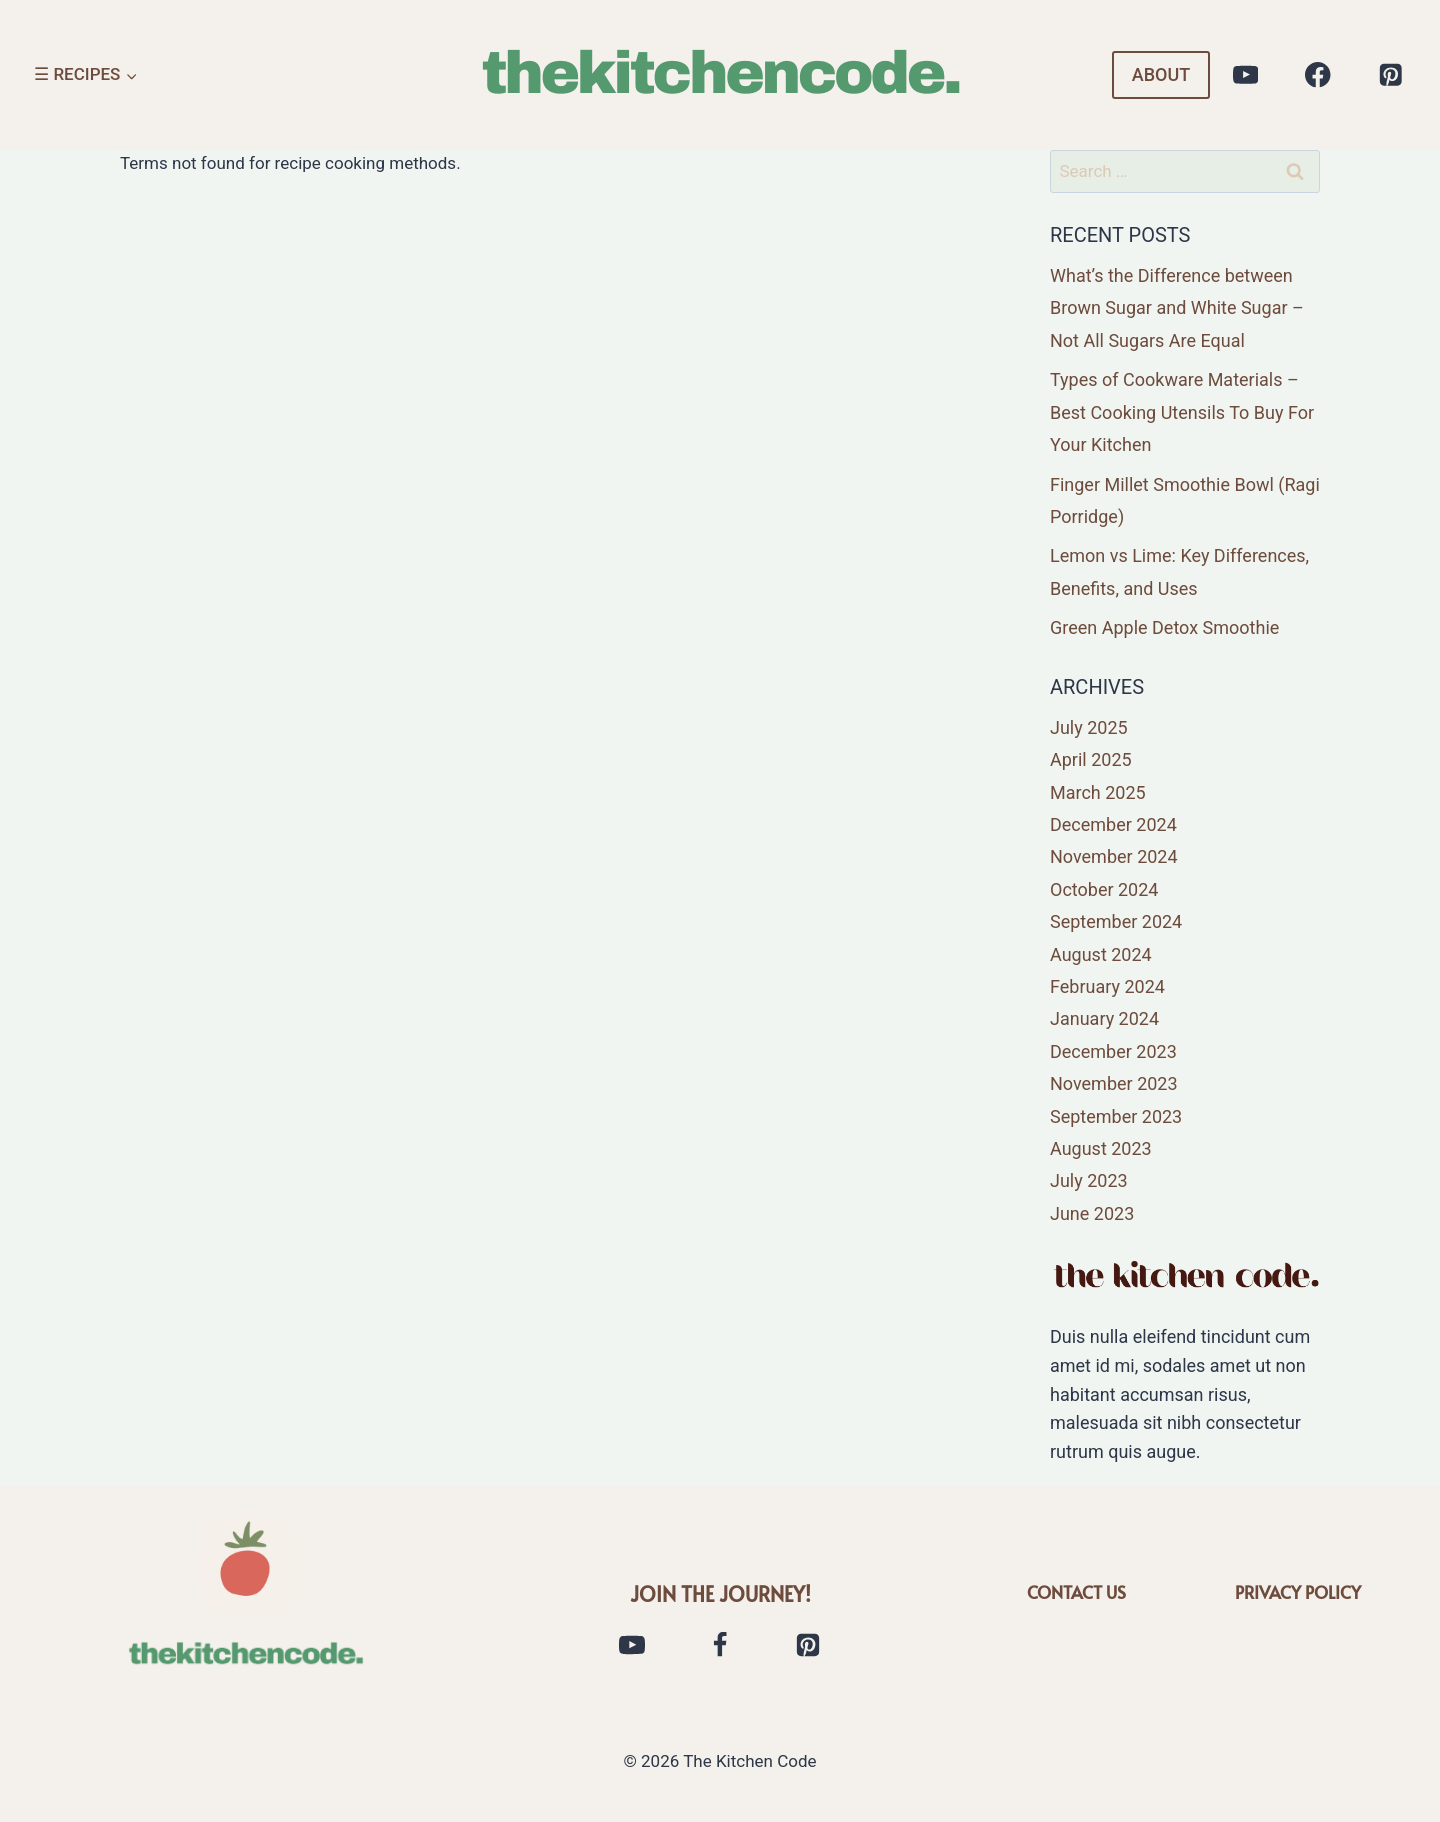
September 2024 (1116, 921)
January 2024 (1104, 1018)
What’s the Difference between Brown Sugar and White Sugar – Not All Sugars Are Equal (1177, 308)
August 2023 (1101, 1148)
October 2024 (1104, 889)
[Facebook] (1318, 75)
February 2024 (1107, 986)
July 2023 (1089, 1180)
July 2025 (1089, 727)
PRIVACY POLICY (1298, 1592)
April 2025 (1091, 759)
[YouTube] (1245, 75)
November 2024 (1114, 856)
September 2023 (1116, 1116)
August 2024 (1101, 954)
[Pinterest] (1390, 75)
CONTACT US (1076, 1592)
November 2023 (1114, 1083)
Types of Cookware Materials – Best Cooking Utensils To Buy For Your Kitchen (1182, 412)
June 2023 (1092, 1213)
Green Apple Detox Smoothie (1164, 627)
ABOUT (1161, 74)
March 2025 (1098, 792)
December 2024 (1113, 824)
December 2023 (1113, 1051)
